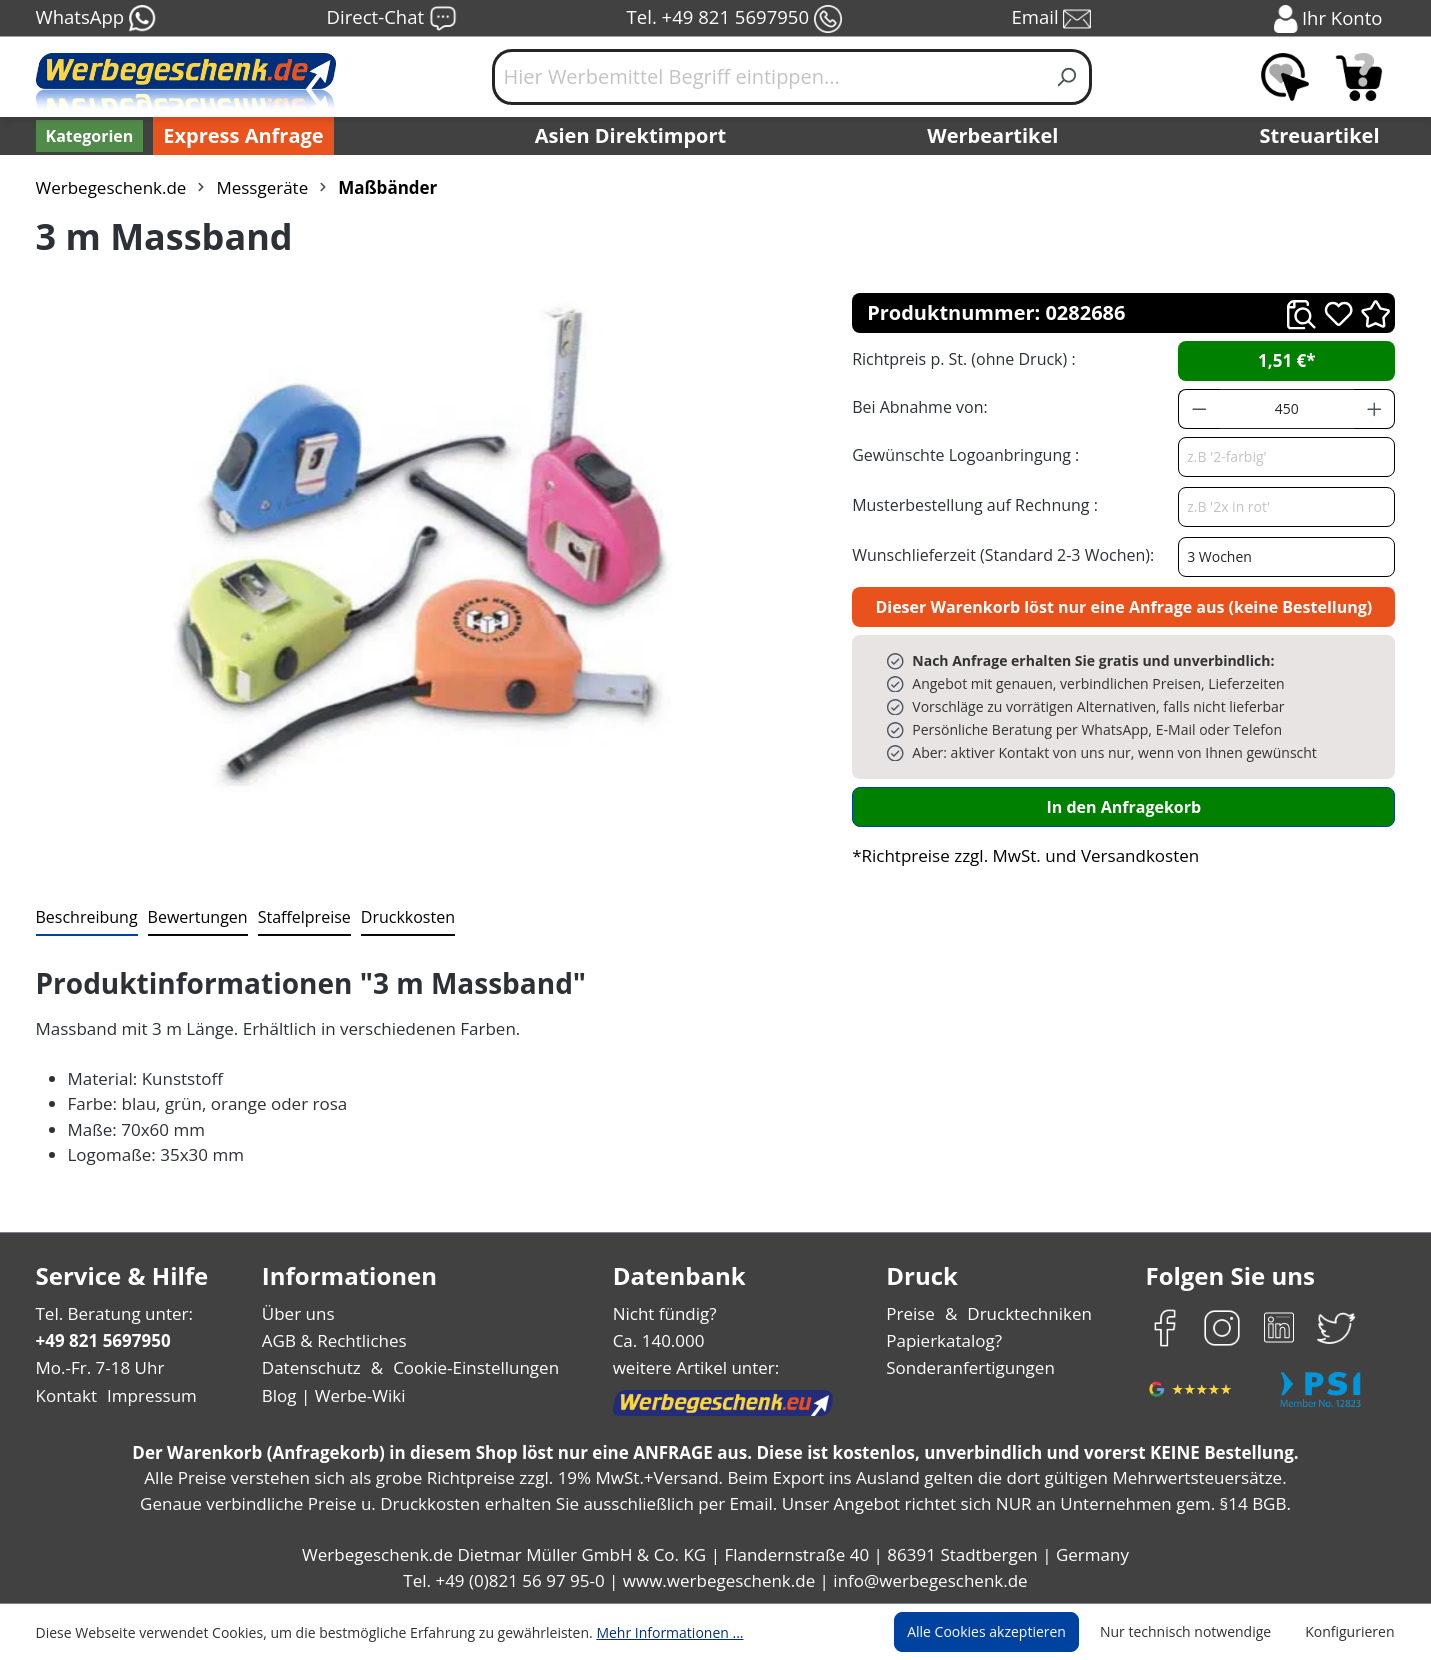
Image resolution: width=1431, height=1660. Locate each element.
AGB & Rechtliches (335, 1340)
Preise (913, 1313)
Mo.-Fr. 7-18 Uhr (98, 1367)
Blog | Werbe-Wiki (330, 1395)
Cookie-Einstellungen (469, 1367)
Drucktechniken (1027, 1313)
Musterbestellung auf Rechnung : (969, 504)
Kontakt (65, 1395)
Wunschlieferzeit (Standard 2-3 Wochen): (998, 554)
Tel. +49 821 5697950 (734, 19)
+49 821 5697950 (102, 1340)
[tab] (85, 918)
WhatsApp (95, 19)
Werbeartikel (995, 136)
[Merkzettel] (1285, 77)
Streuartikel (1324, 136)
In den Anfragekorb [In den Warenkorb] (1124, 806)
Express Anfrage (238, 136)
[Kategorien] (88, 136)
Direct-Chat (391, 19)
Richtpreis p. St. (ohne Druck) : (961, 358)
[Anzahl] (1287, 409)
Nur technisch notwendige (1196, 1632)
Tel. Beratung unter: (110, 1313)
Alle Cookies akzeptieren (1005, 1632)
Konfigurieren (1352, 1632)
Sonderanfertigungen (968, 1367)
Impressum (145, 1395)
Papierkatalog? (945, 1340)
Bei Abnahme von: (917, 406)
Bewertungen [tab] (190, 916)
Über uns (297, 1313)
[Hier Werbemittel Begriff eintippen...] (768, 77)
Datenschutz (310, 1367)
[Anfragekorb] (1359, 77)
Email (1053, 19)
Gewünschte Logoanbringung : (961, 454)
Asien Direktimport (631, 136)
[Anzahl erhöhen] (1375, 409)
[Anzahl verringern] (1199, 409)
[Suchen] (1067, 77)
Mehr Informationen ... (643, 1632)
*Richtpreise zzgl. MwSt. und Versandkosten (1019, 855)
